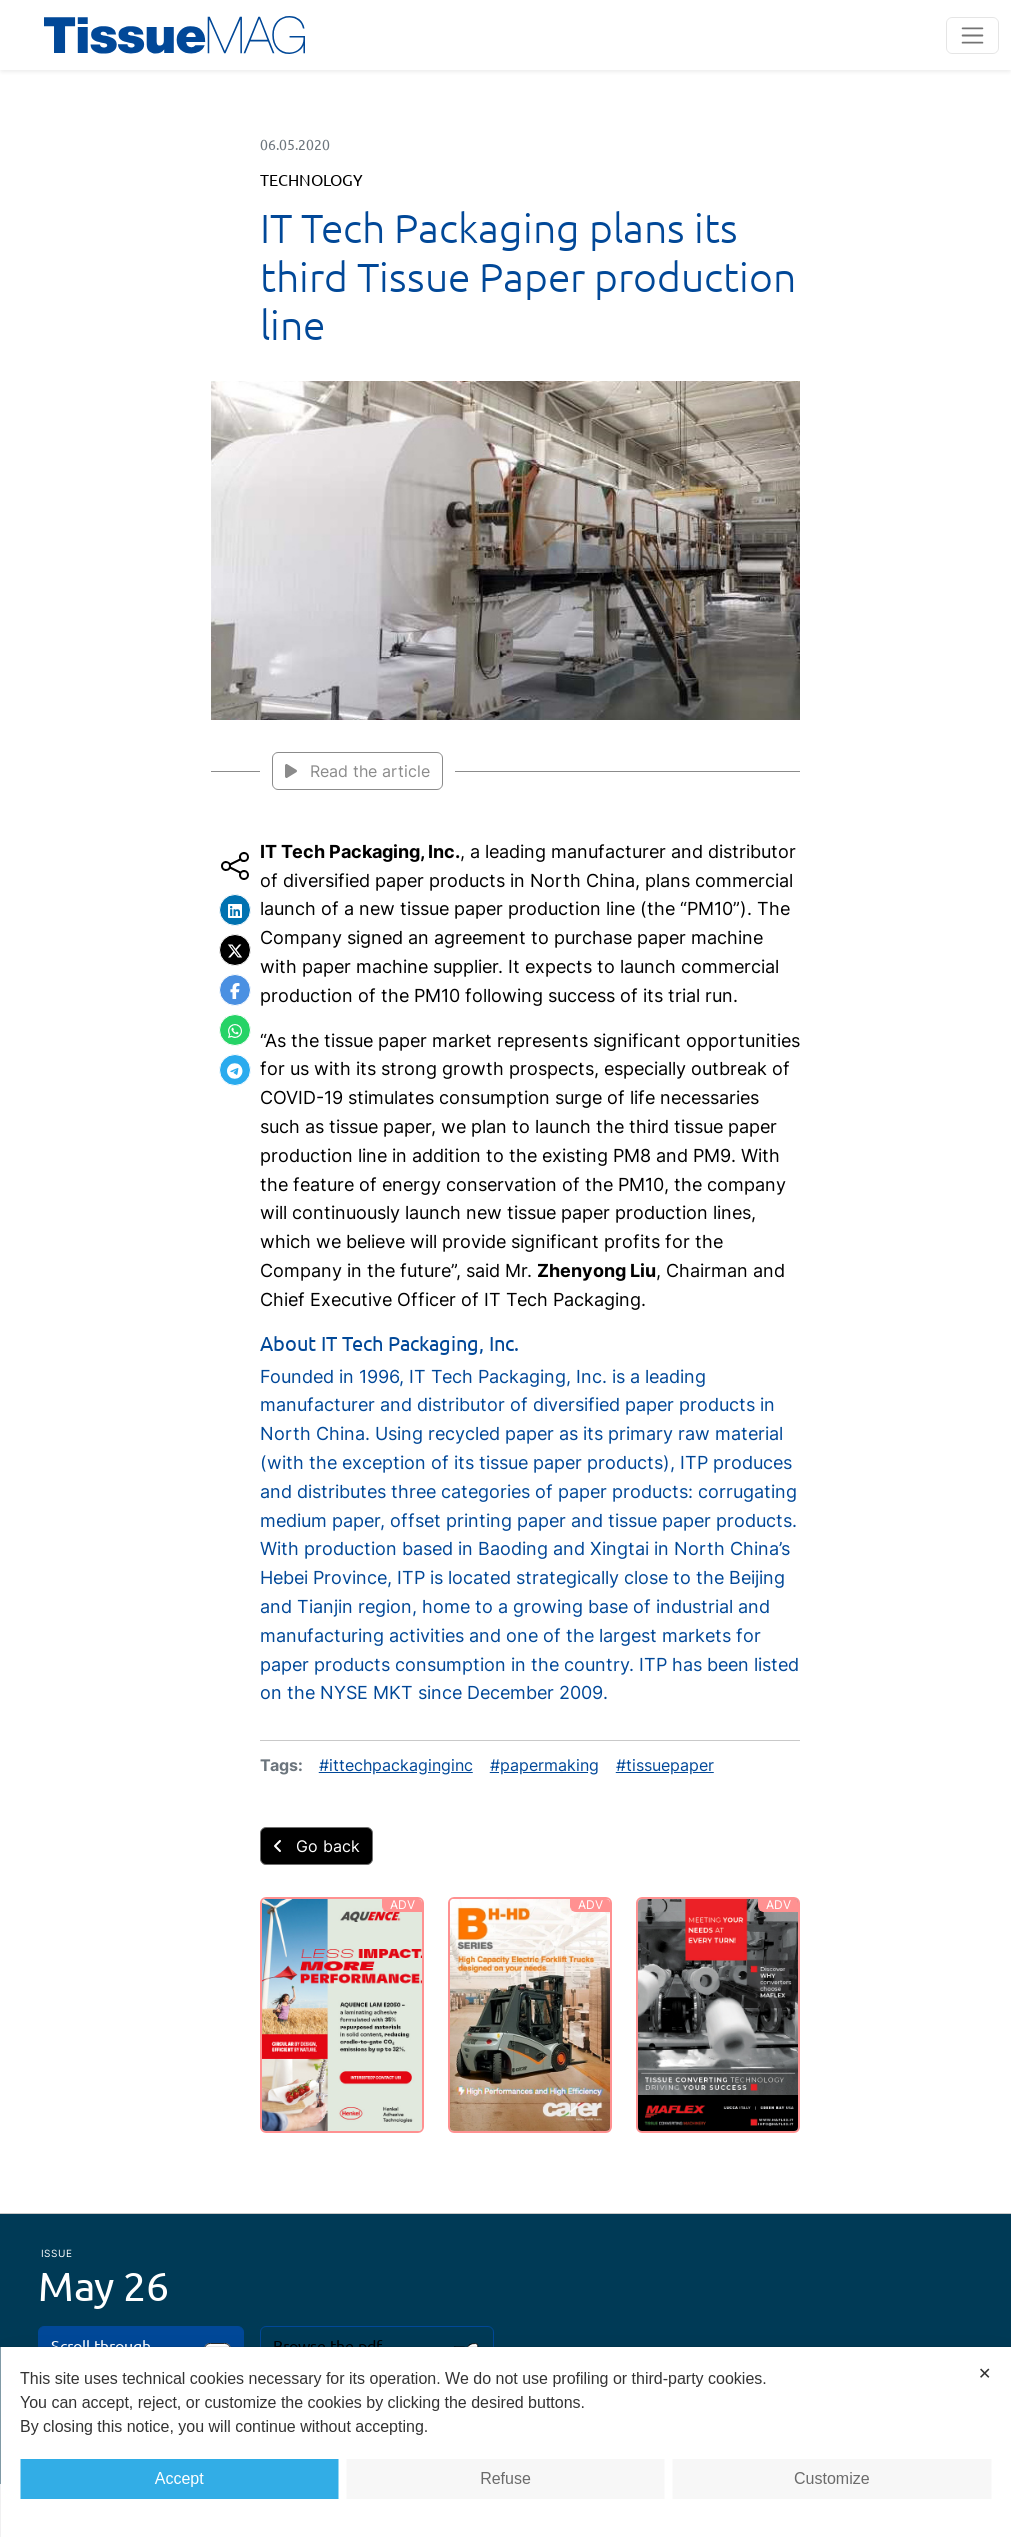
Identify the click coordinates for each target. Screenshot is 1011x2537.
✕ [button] (984, 2373)
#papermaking (544, 1765)
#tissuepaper (665, 1765)
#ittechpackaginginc (396, 1765)
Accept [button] (179, 2478)
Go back (316, 1846)
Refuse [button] (505, 2478)
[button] (235, 910)
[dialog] (505, 2442)
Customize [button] (832, 2478)
